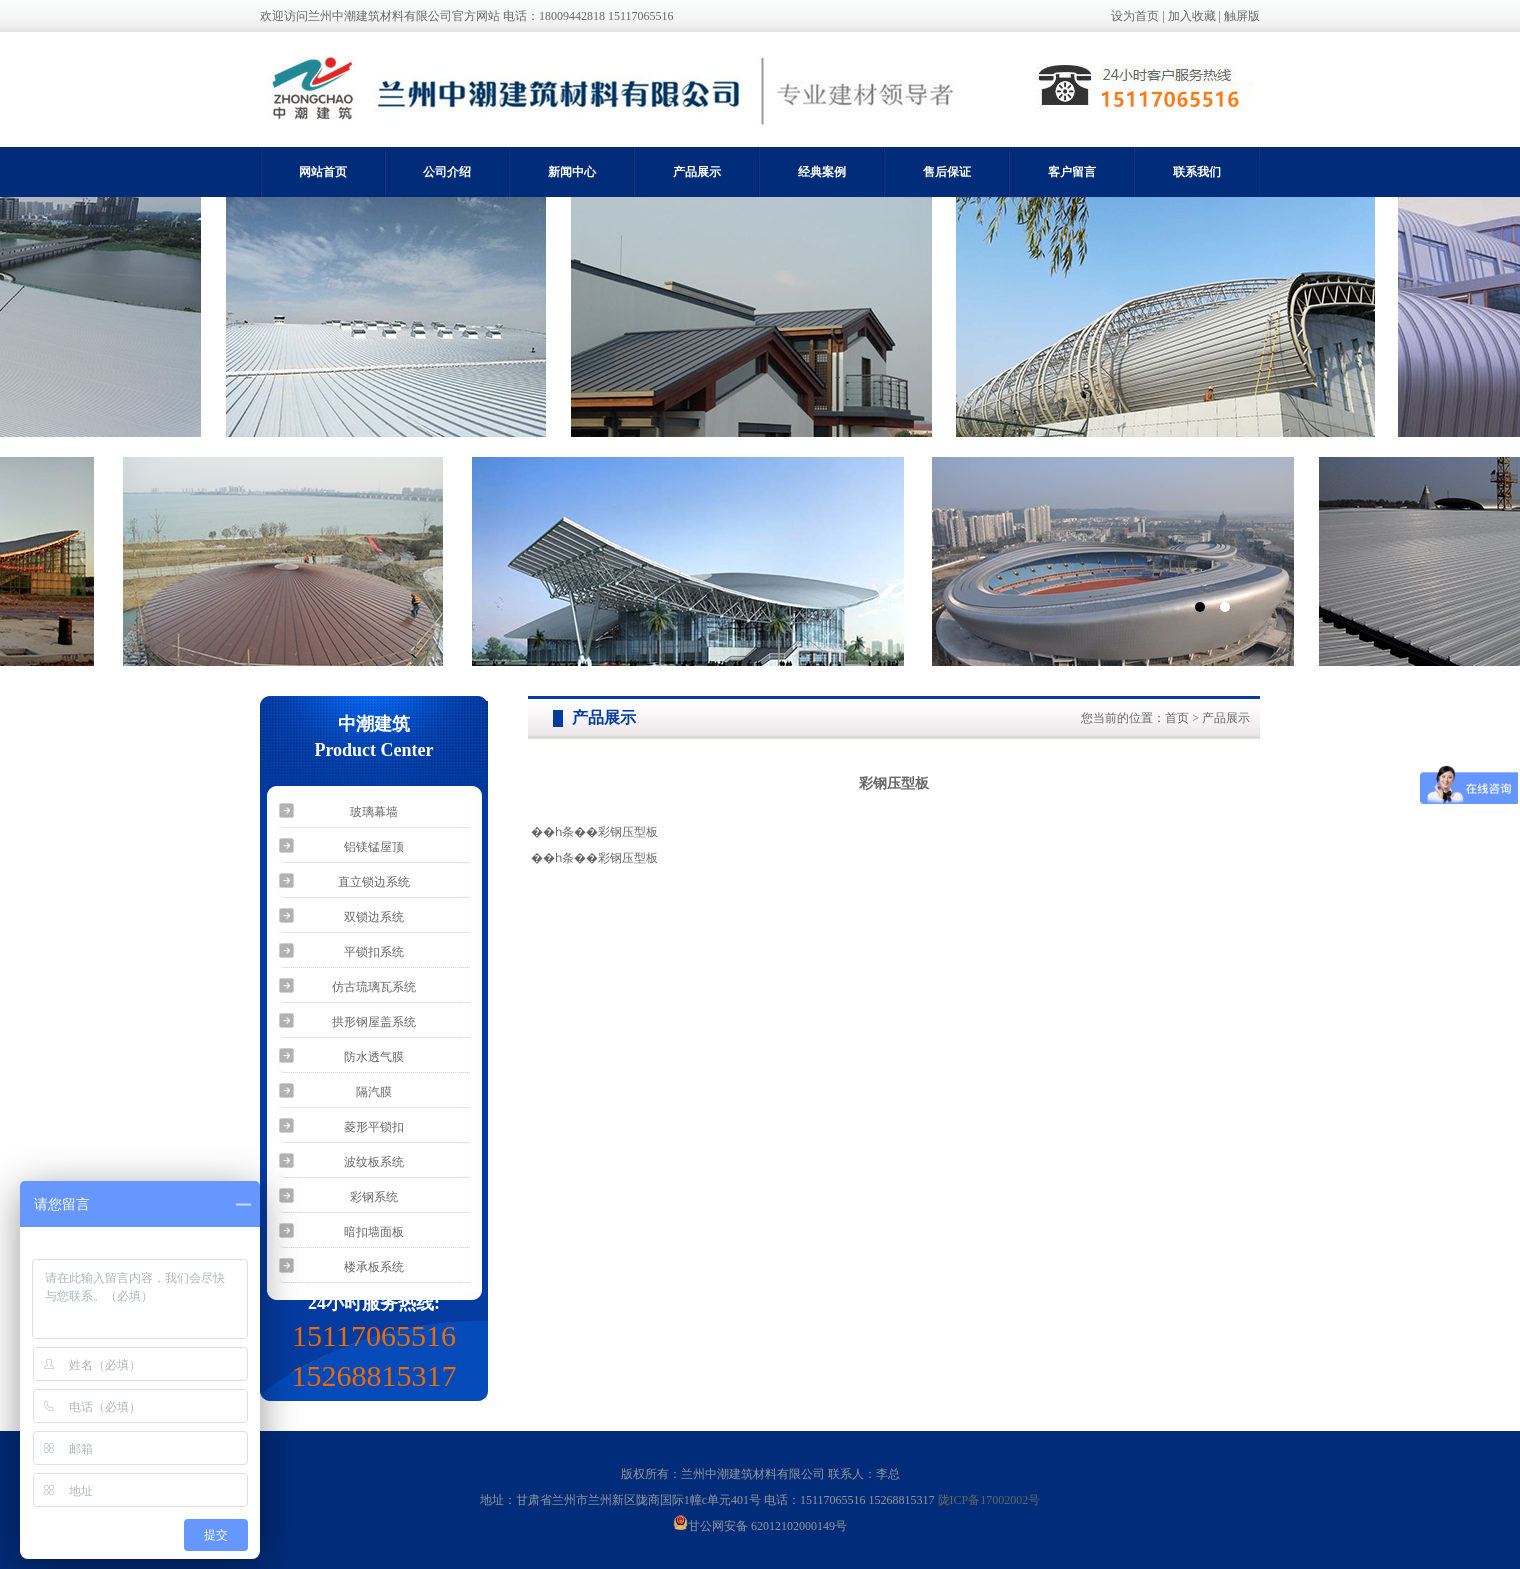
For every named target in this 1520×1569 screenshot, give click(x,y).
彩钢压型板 (628, 832)
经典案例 (822, 172)
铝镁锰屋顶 (374, 847)
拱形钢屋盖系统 (374, 1022)
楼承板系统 (374, 1267)
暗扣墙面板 (374, 1232)
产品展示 (697, 172)
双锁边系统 (374, 917)
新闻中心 (572, 172)
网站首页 (323, 172)
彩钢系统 (374, 1197)
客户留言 (1072, 172)
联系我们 (1197, 172)
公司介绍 (447, 172)
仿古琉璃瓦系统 (374, 987)
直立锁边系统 (374, 882)
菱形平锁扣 (374, 1127)
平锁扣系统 (374, 952)
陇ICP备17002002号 (989, 1500)
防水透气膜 (374, 1057)
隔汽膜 (374, 1092)
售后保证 (947, 172)
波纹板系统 (374, 1162)
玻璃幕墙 (374, 812)
